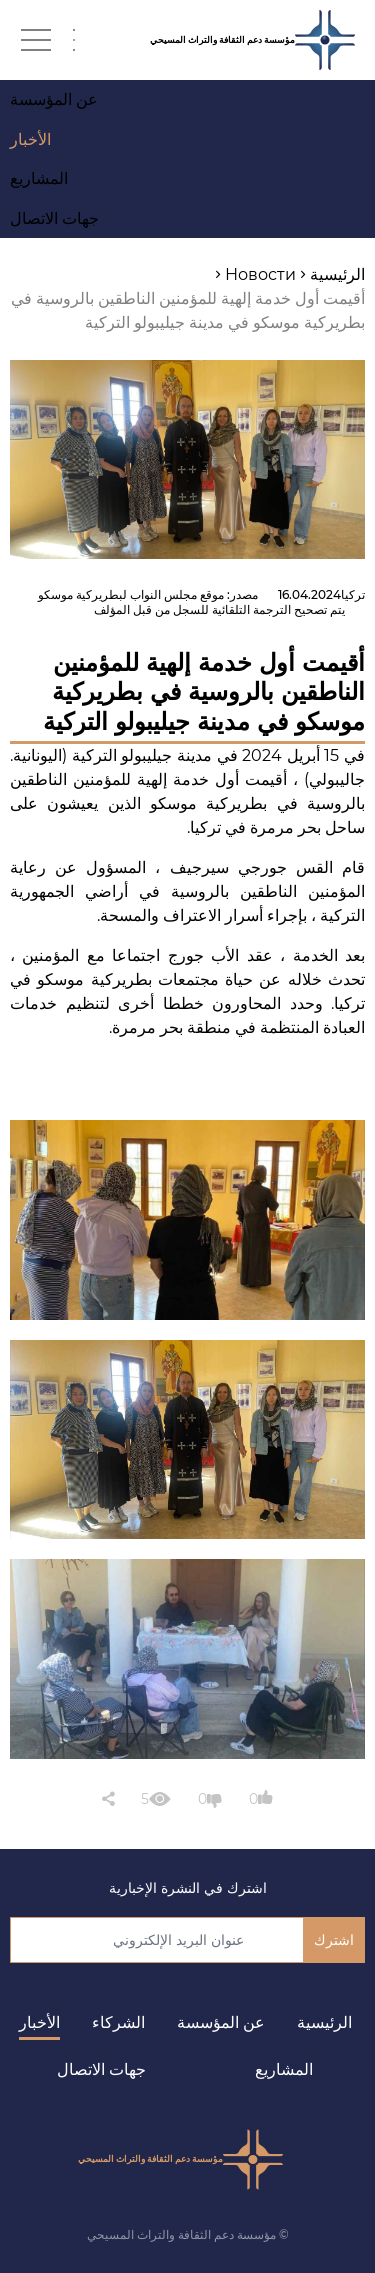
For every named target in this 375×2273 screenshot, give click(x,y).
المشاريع (284, 2069)
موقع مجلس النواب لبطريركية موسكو (131, 594)
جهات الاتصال (101, 2069)
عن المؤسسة (221, 2022)
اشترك (334, 1940)
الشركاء (118, 2022)
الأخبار (39, 2022)
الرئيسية (324, 2022)
